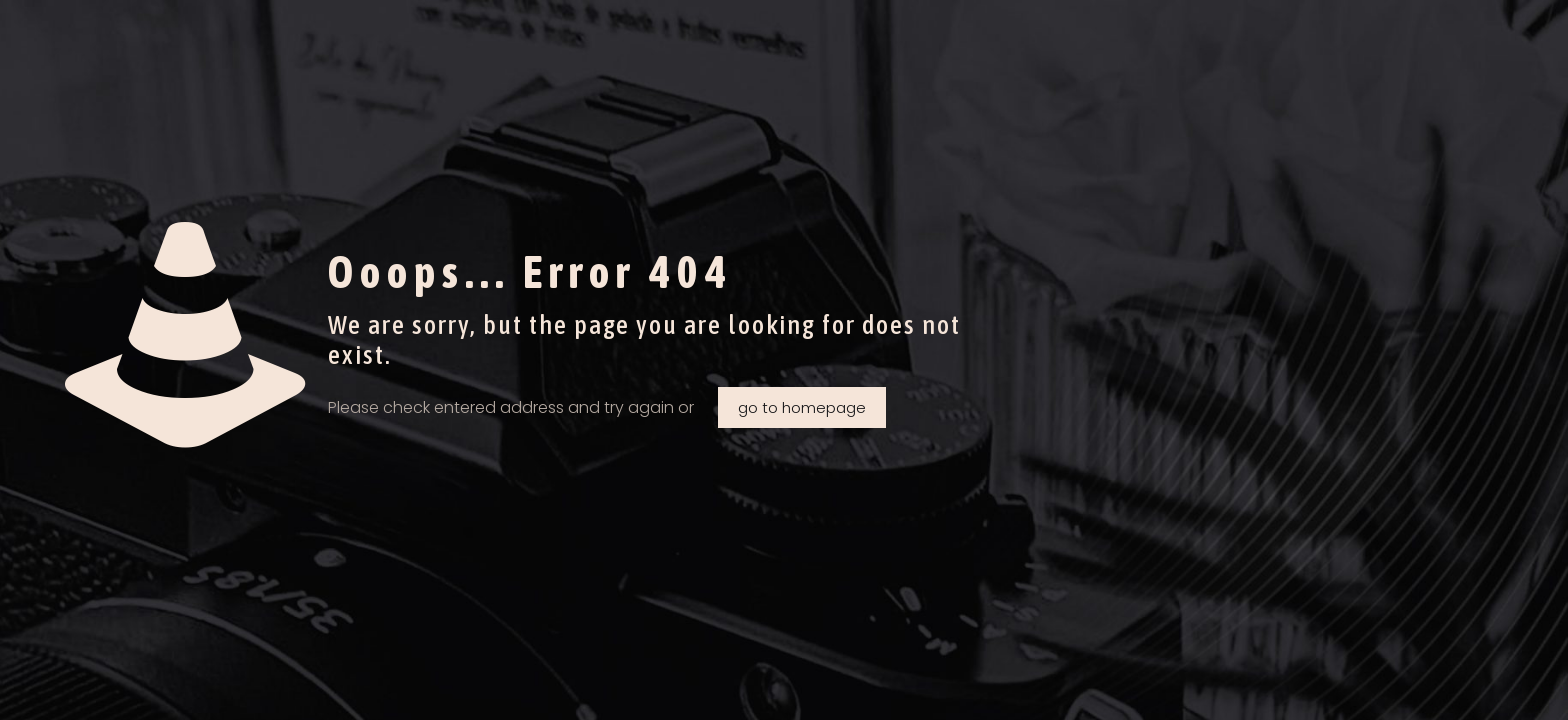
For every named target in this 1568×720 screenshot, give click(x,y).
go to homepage (802, 407)
